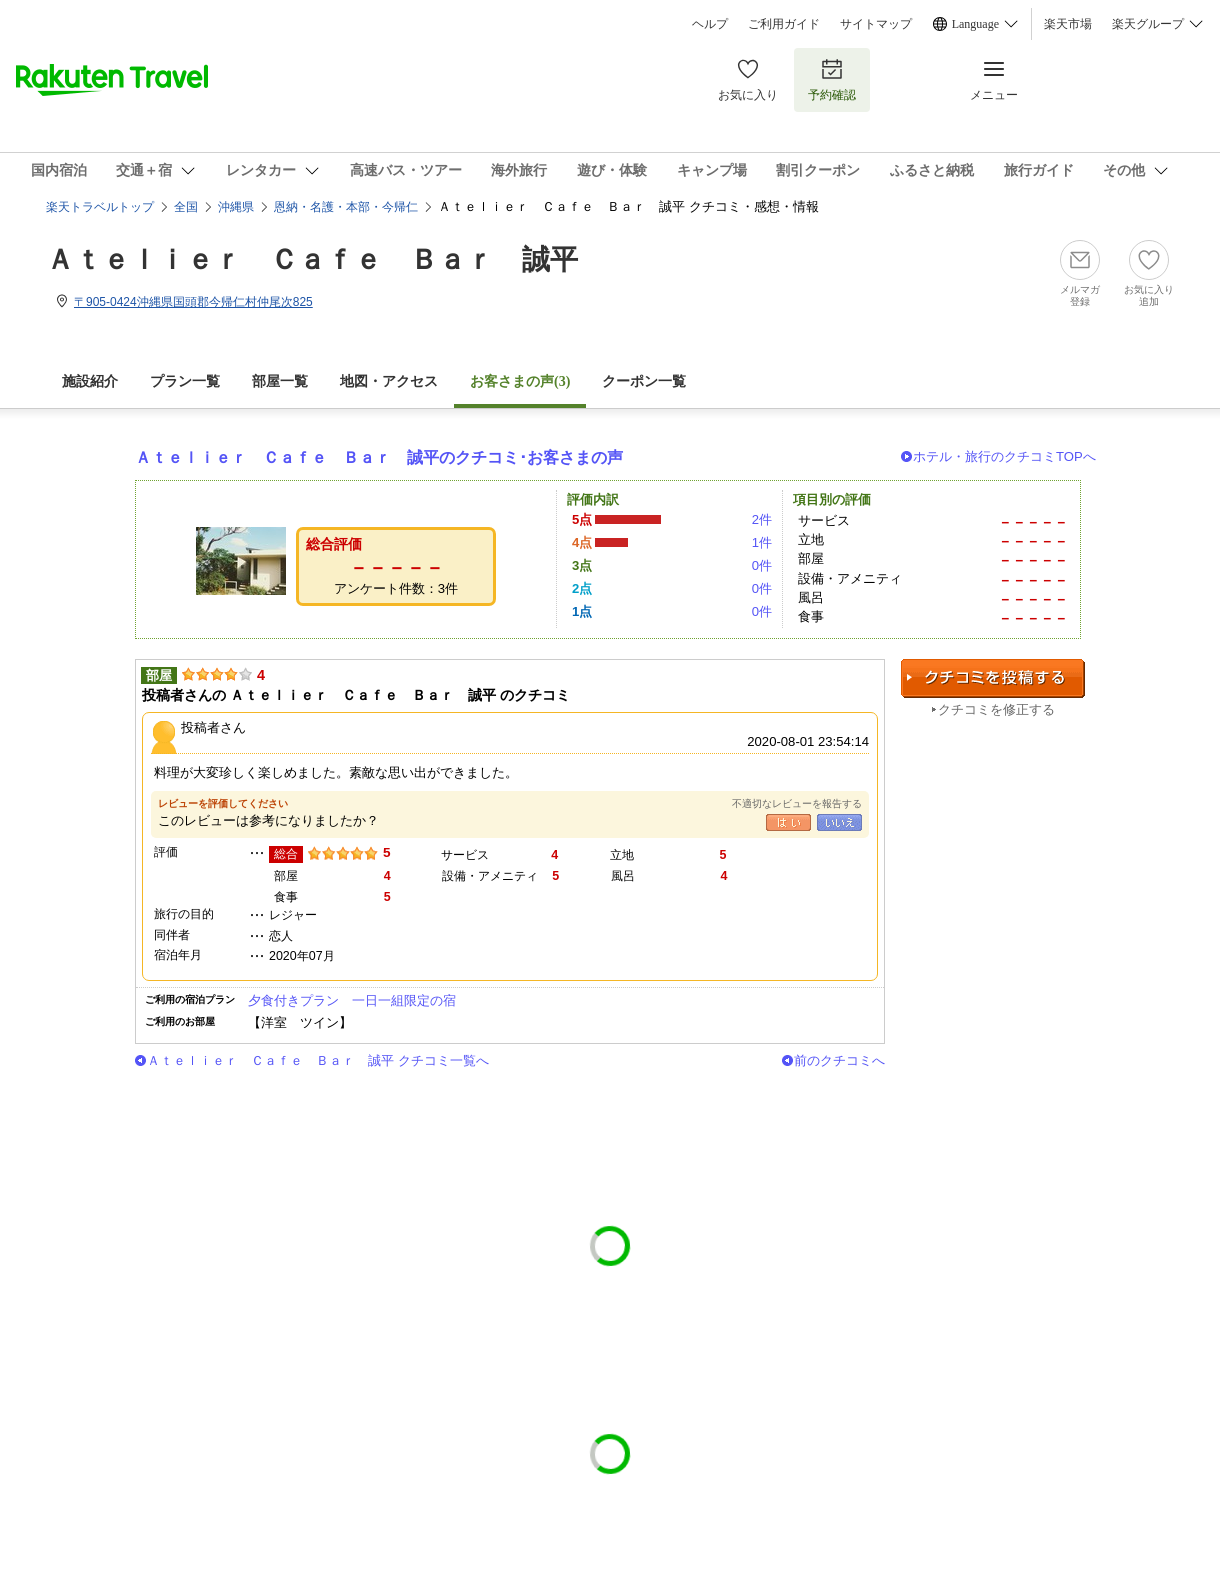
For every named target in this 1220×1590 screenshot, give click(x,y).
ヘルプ (710, 24)
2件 (762, 519)
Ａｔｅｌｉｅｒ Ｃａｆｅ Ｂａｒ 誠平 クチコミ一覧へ (318, 1060)
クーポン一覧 (644, 381)
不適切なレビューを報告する (797, 803)
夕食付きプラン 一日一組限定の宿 (352, 1000)
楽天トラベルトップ (100, 207)
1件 (762, 542)
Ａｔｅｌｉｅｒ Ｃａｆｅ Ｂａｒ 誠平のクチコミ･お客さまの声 (379, 457)
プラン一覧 (185, 381)
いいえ (839, 822)
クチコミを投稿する (993, 678)
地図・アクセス (389, 381)
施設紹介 (90, 381)
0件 (762, 565)
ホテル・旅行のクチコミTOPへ (1004, 456)
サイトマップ (876, 24)
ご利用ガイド (784, 24)
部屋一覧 (280, 381)
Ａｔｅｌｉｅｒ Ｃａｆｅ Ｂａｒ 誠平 (312, 259)
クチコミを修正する (996, 709)
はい (788, 822)
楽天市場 (1068, 24)
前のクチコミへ (839, 1060)
